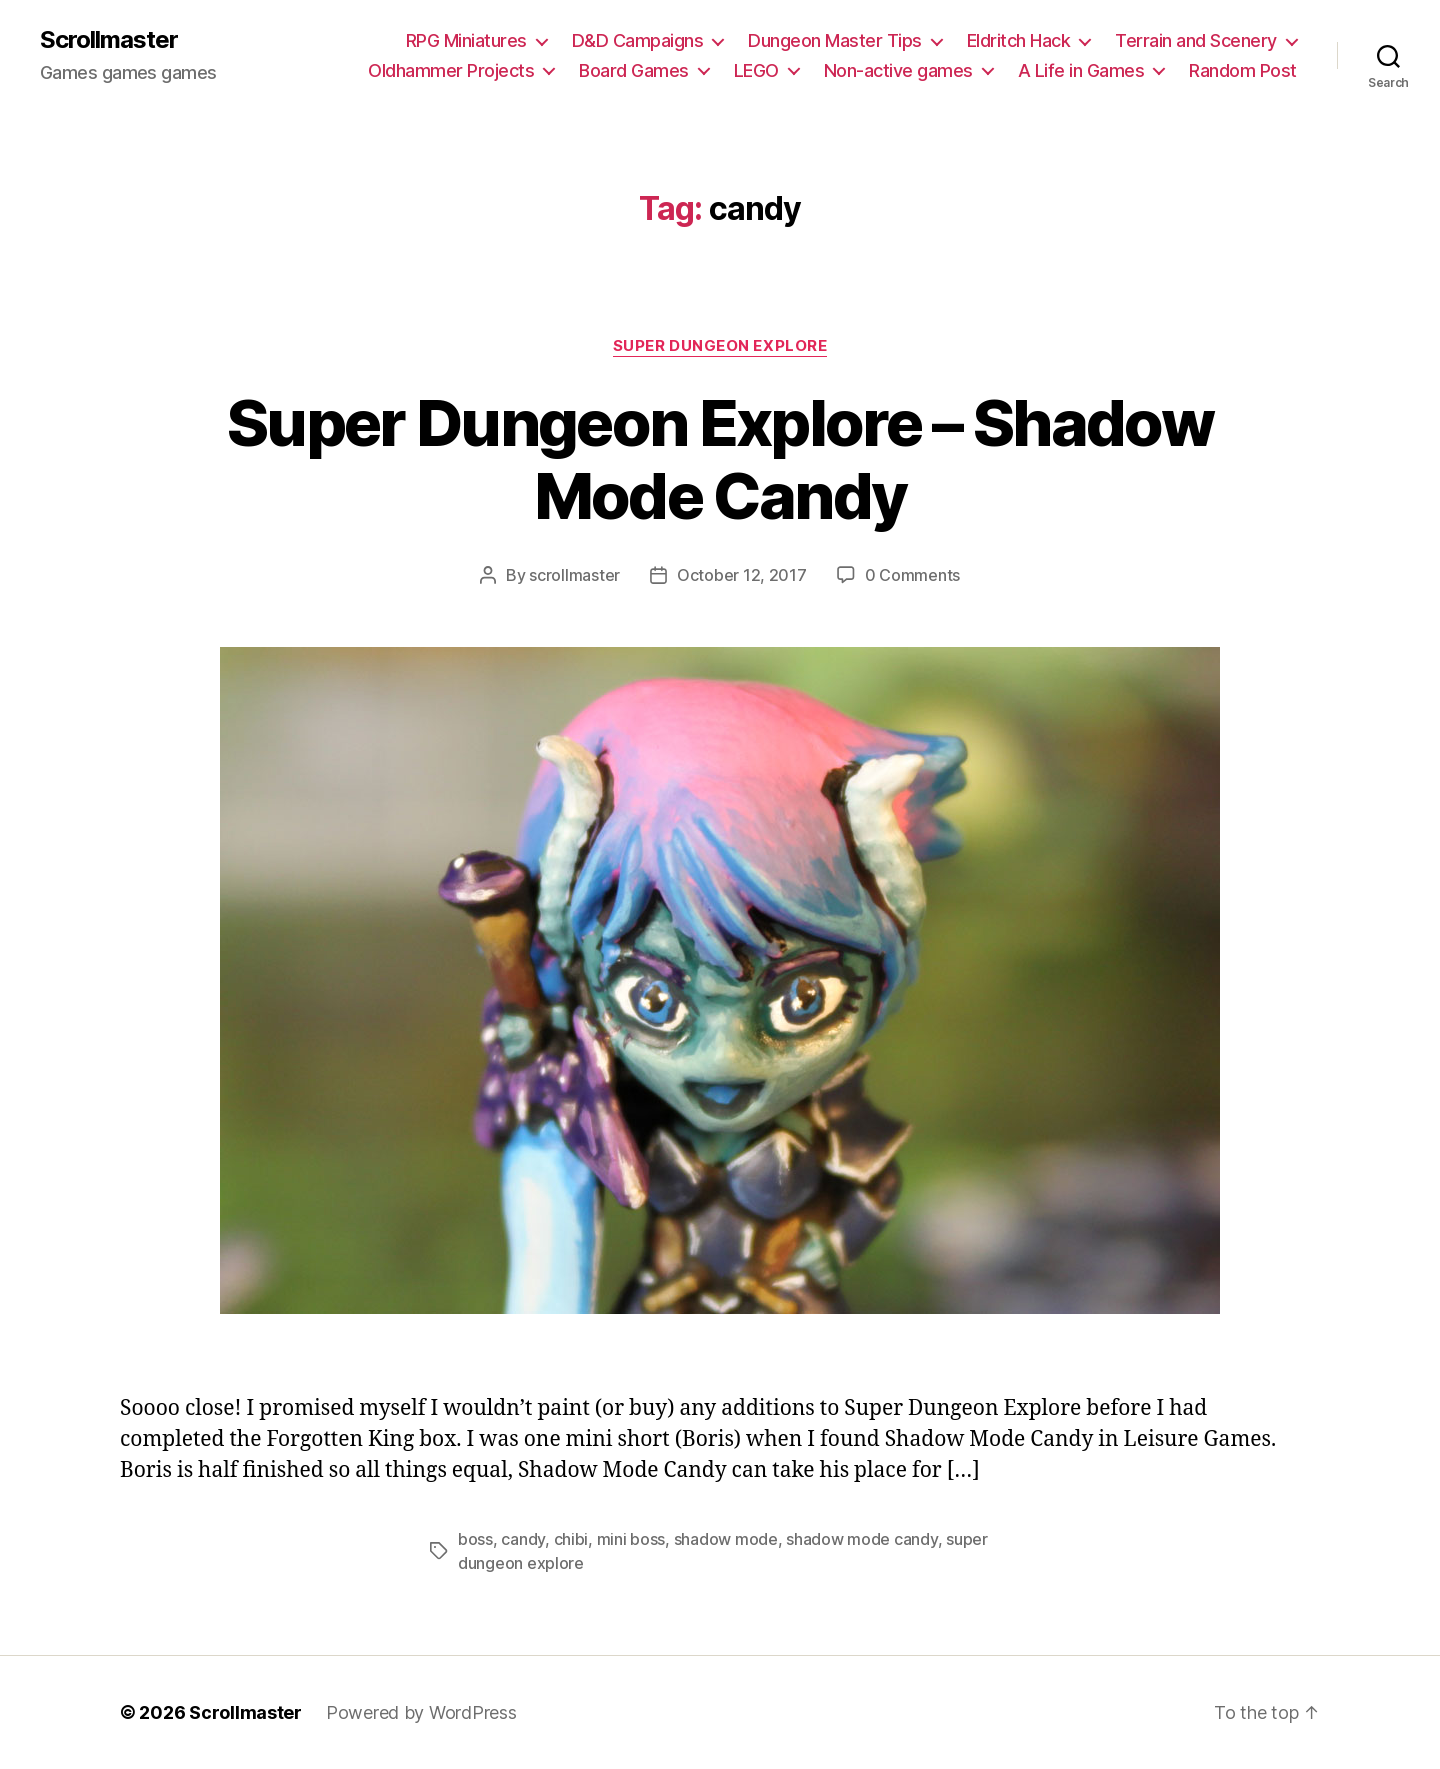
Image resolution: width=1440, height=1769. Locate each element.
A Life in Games (1081, 70)
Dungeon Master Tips (835, 40)
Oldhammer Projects (451, 70)
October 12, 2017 (742, 575)
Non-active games (898, 70)
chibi (571, 1539)
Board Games (634, 70)
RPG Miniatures (466, 40)
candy (523, 1539)
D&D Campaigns (638, 40)
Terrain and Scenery (1196, 40)
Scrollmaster (109, 40)
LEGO (756, 70)
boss (475, 1539)
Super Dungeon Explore (720, 346)
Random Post (1243, 70)
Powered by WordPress (421, 1712)
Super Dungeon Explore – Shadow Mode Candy (720, 459)
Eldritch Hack (1019, 40)
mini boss (631, 1539)
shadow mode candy (861, 1539)
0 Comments (912, 575)
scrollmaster (574, 575)
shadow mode (726, 1539)
